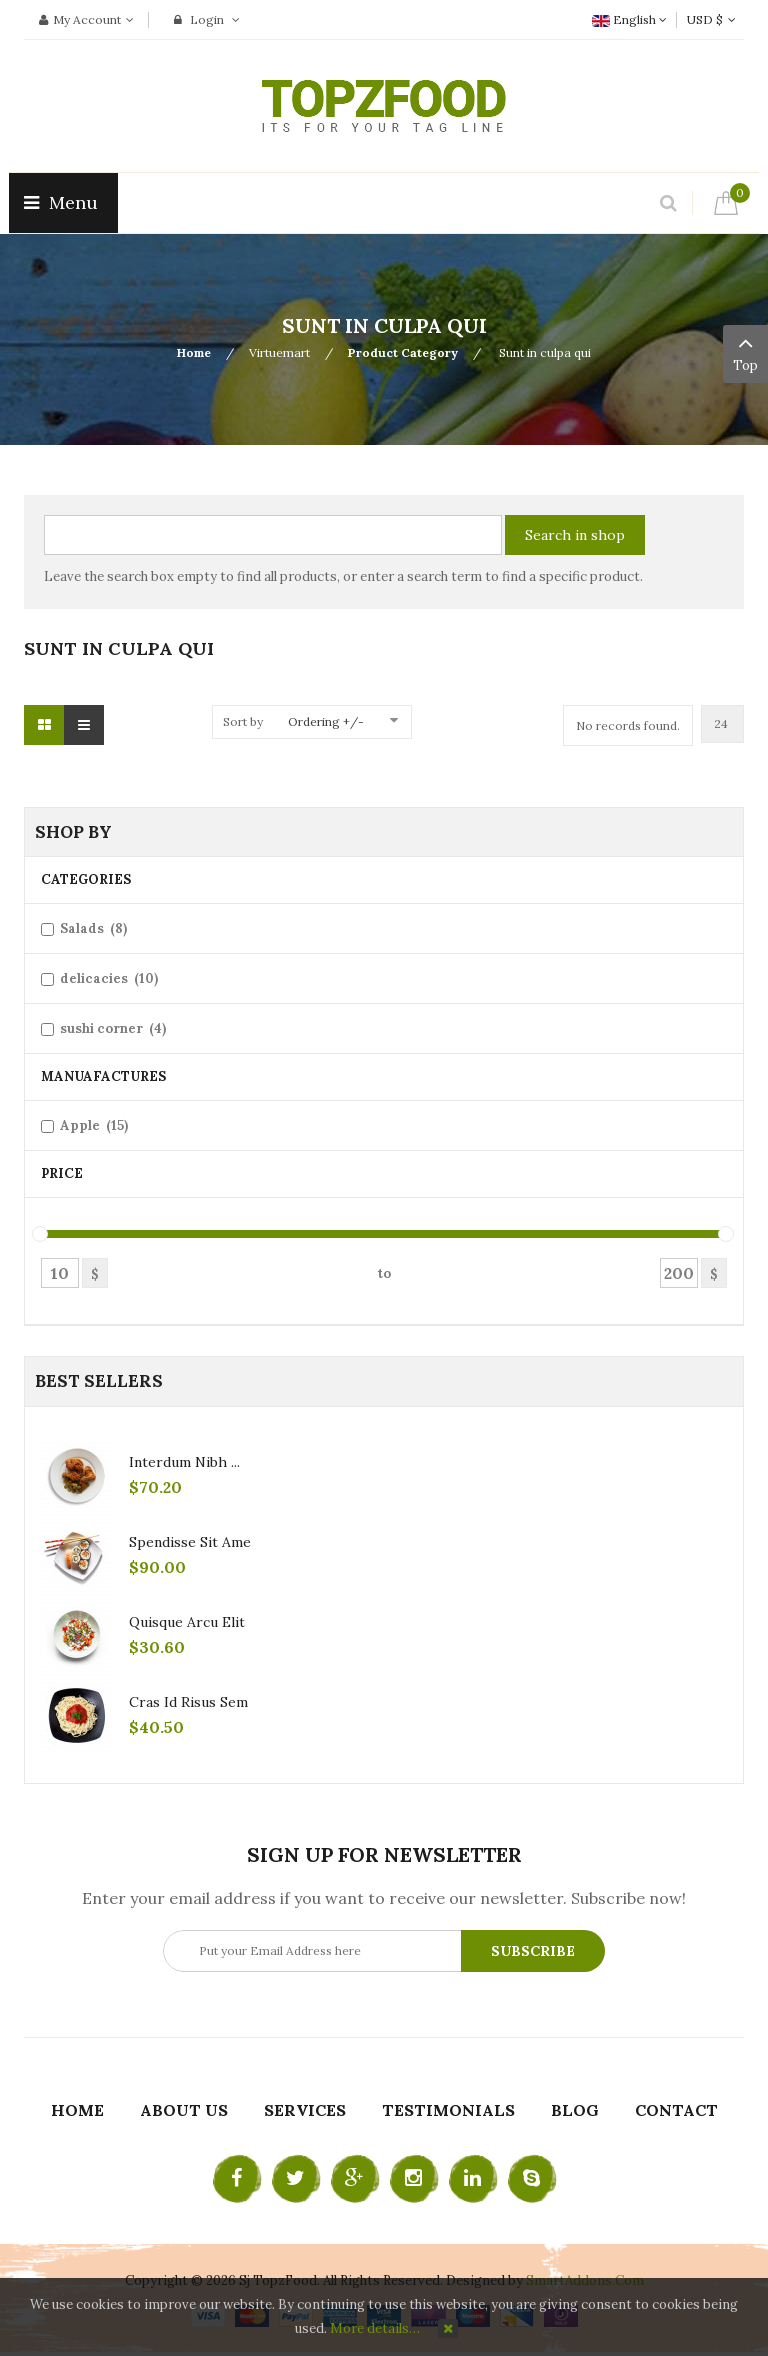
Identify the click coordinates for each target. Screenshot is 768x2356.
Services (305, 2110)
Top (745, 352)
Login (207, 19)
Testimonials (448, 2110)
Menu (63, 202)
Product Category (403, 352)
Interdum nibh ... (184, 1462)
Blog (575, 2110)
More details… (375, 2328)
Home (194, 352)
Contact (676, 2110)
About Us (184, 2110)
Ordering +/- (326, 721)
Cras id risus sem (188, 1702)
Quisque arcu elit (187, 1622)
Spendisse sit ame (190, 1542)
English (629, 19)
